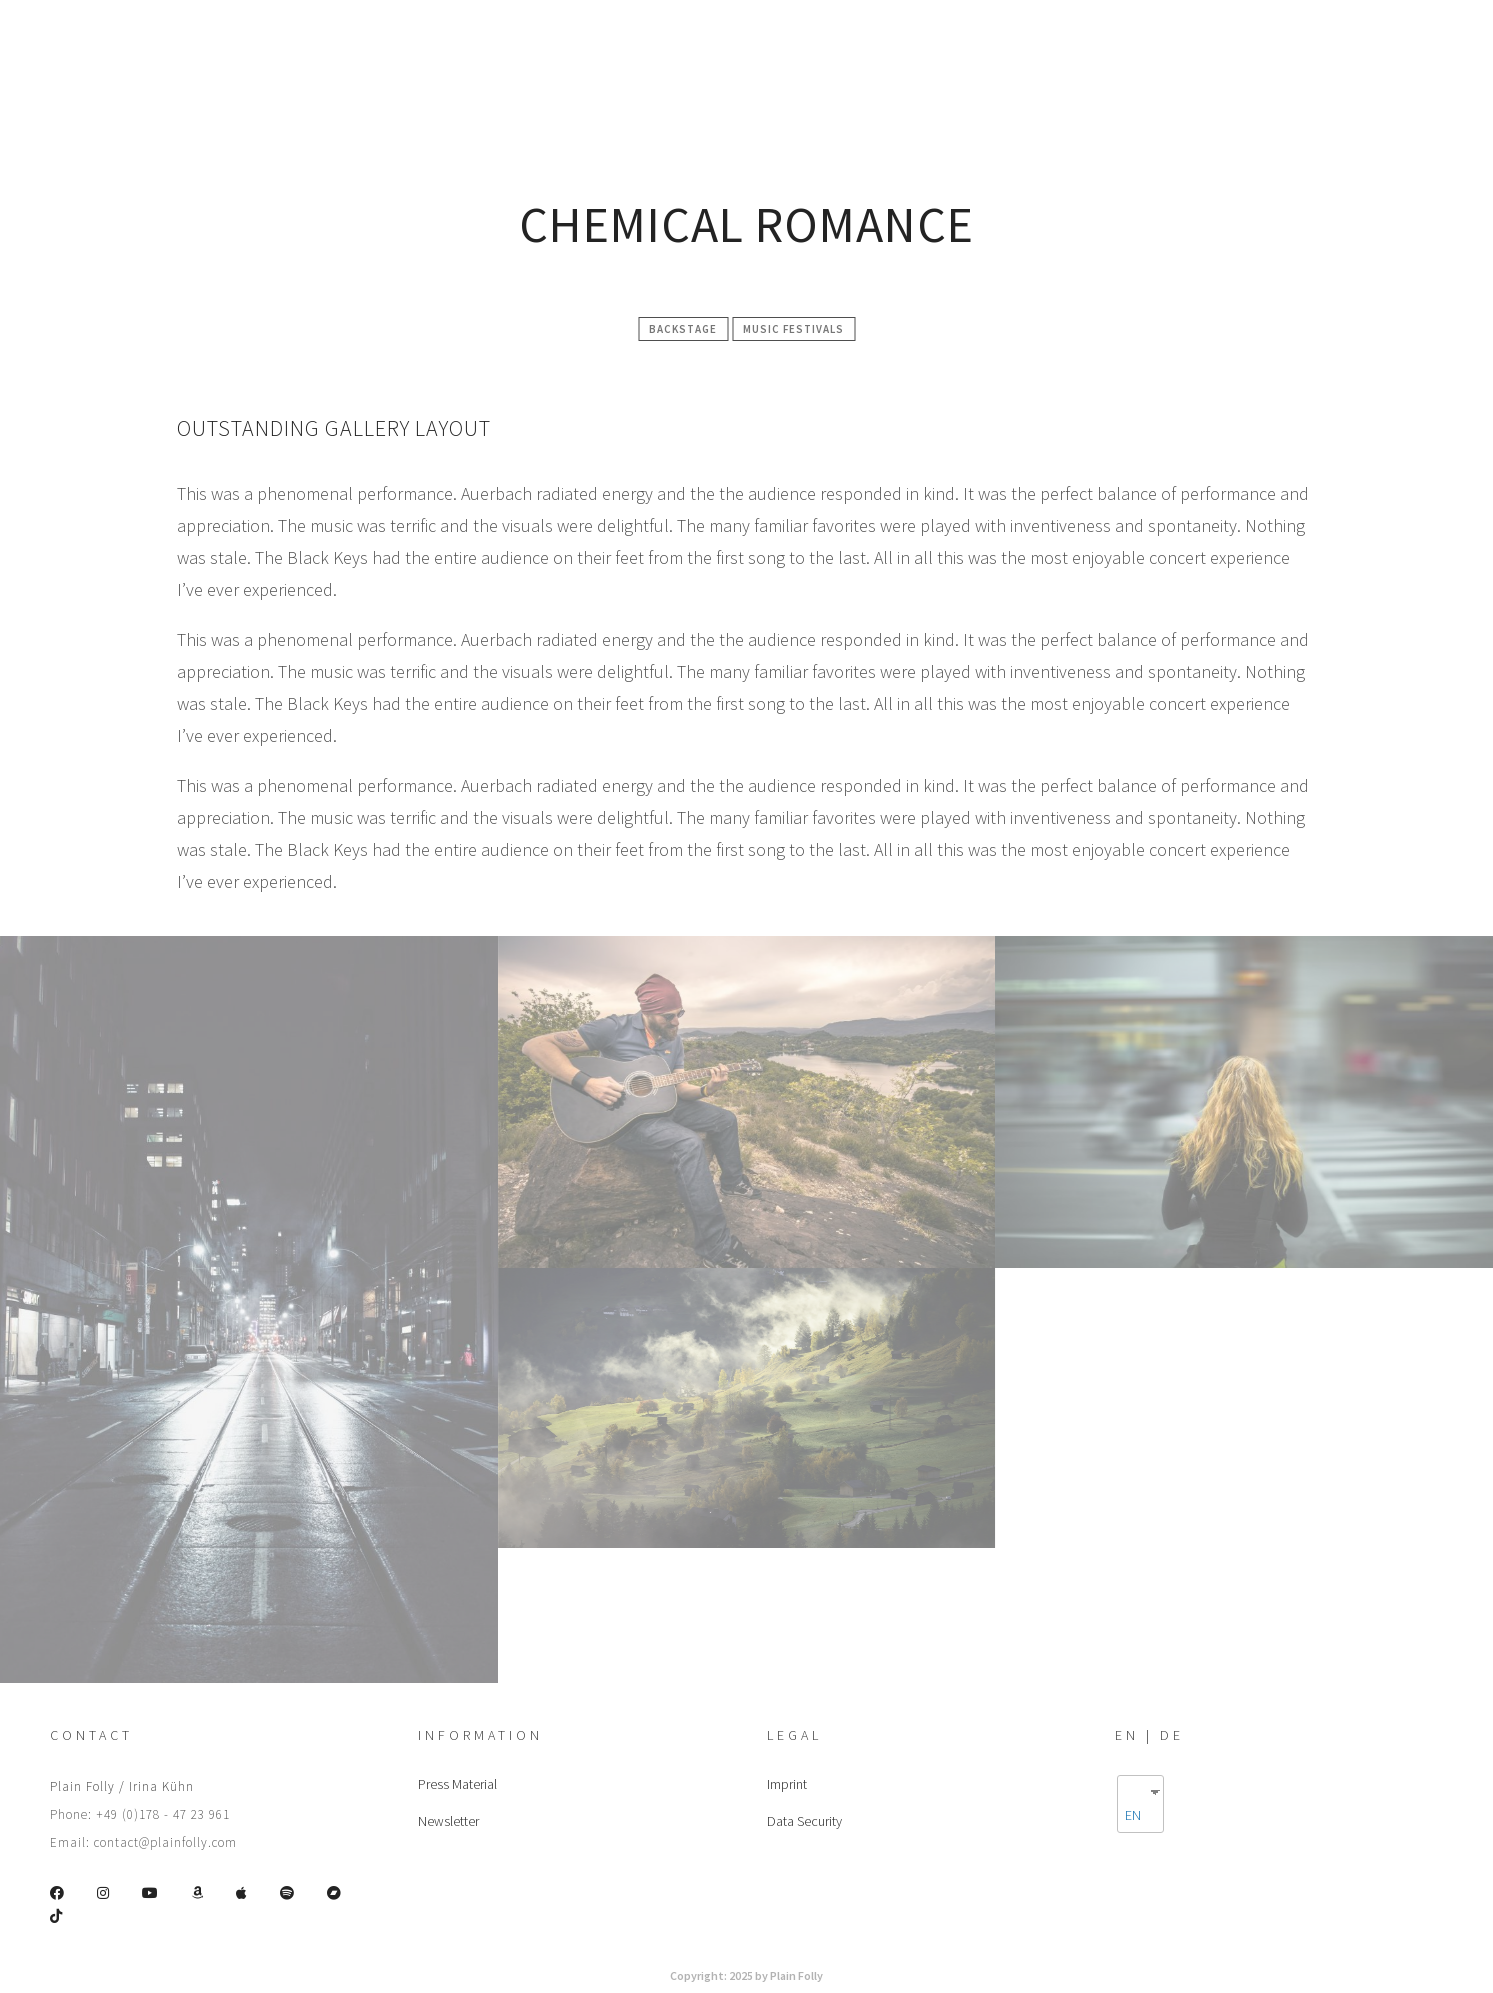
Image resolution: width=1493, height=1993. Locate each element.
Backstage (683, 329)
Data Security (804, 1821)
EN (1133, 1815)
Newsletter (448, 1821)
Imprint (787, 1784)
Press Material (457, 1784)
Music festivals (793, 329)
